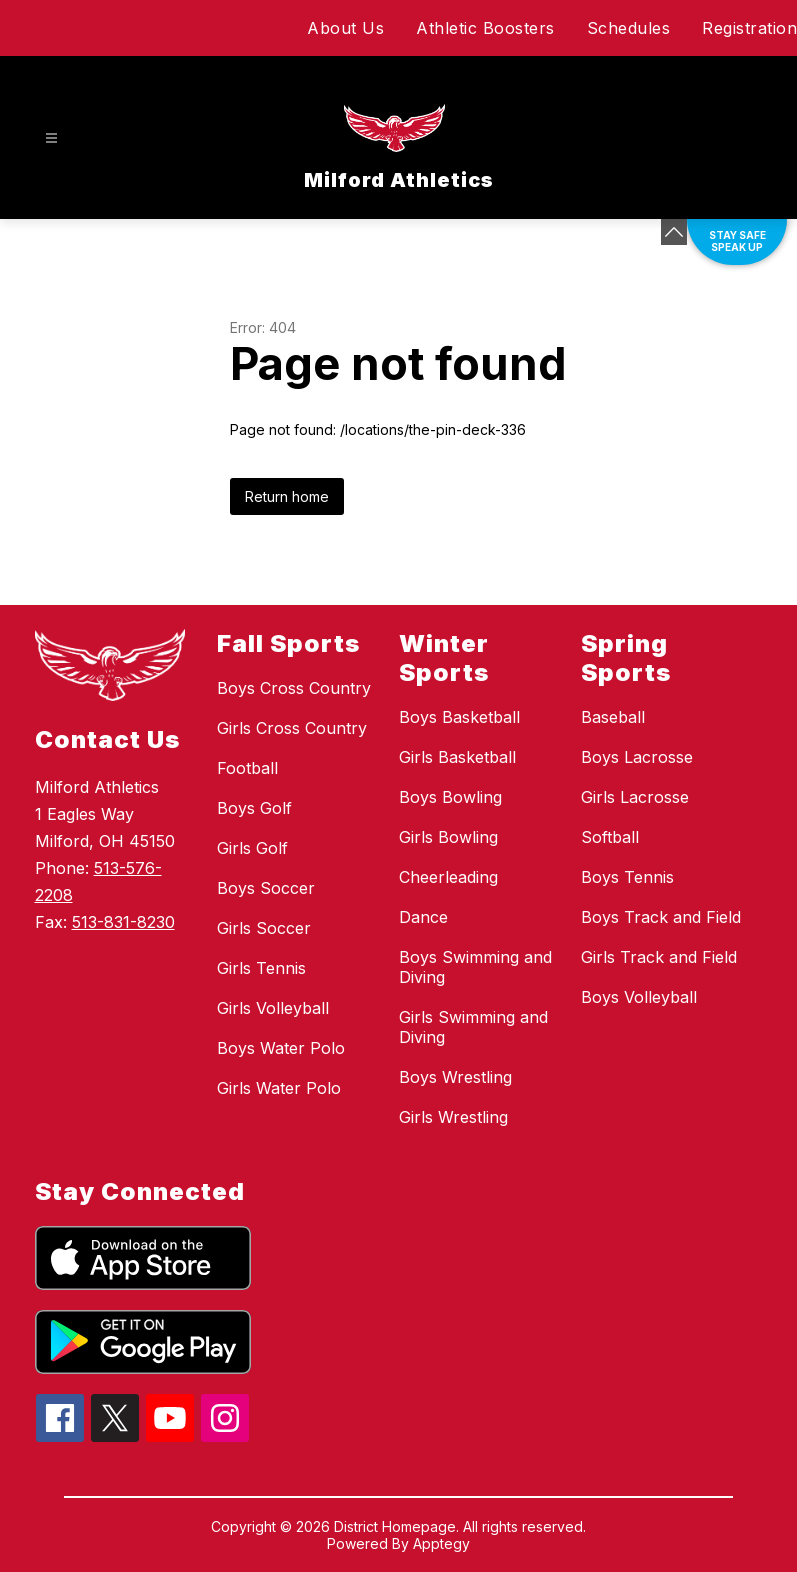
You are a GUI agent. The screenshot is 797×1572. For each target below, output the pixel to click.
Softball (610, 837)
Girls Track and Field (659, 957)
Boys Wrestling (455, 1077)
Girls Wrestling (453, 1117)
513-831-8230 (123, 922)
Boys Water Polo (281, 1048)
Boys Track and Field (661, 917)
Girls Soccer (264, 928)
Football (247, 768)
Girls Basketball (457, 757)
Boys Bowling (450, 797)
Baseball (613, 717)
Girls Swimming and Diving (473, 1027)
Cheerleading (448, 877)
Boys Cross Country (294, 688)
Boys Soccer (266, 888)
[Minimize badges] (674, 232)
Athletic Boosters (485, 28)
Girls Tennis (261, 968)
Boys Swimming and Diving (475, 967)
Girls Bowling (448, 837)
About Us (345, 28)
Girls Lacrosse (635, 797)
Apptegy (441, 1543)
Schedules (629, 28)
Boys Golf (254, 808)
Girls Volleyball (273, 1008)
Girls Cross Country (292, 728)
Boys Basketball (459, 717)
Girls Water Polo (279, 1088)
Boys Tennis (627, 877)
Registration (749, 28)
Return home (287, 496)
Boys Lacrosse (637, 757)
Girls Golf (252, 848)
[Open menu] (51, 138)
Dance (423, 917)
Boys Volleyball (639, 997)
